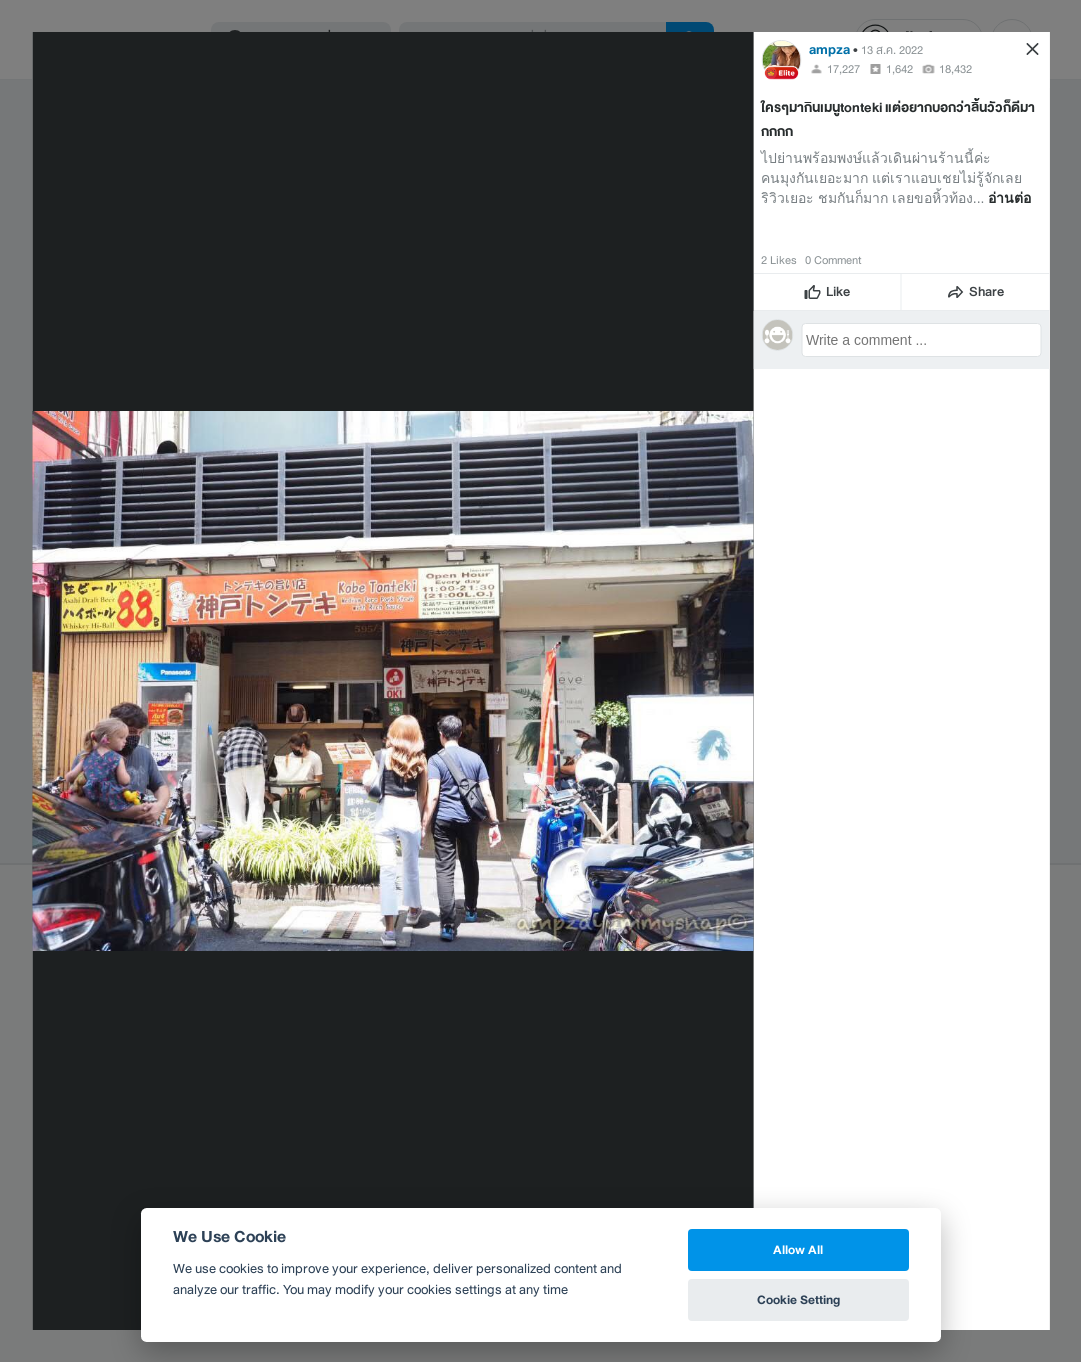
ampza (829, 49)
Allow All (798, 1249)
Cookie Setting (798, 1299)
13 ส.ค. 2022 (892, 50)
